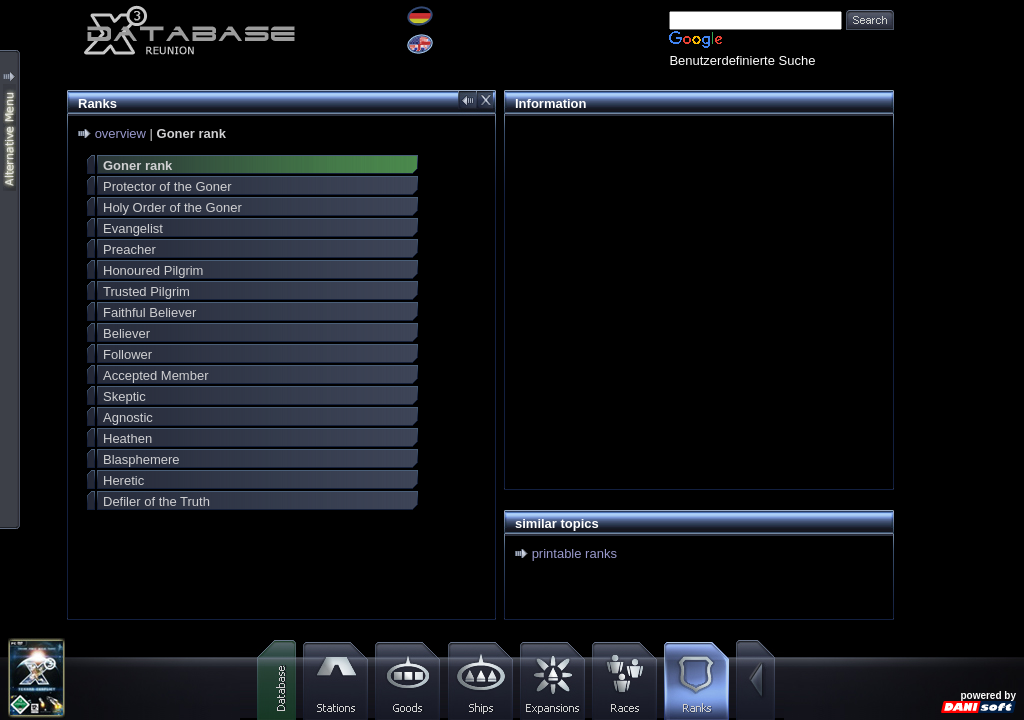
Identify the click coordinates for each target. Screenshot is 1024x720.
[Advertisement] (694, 266)
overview (120, 133)
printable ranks (574, 553)
